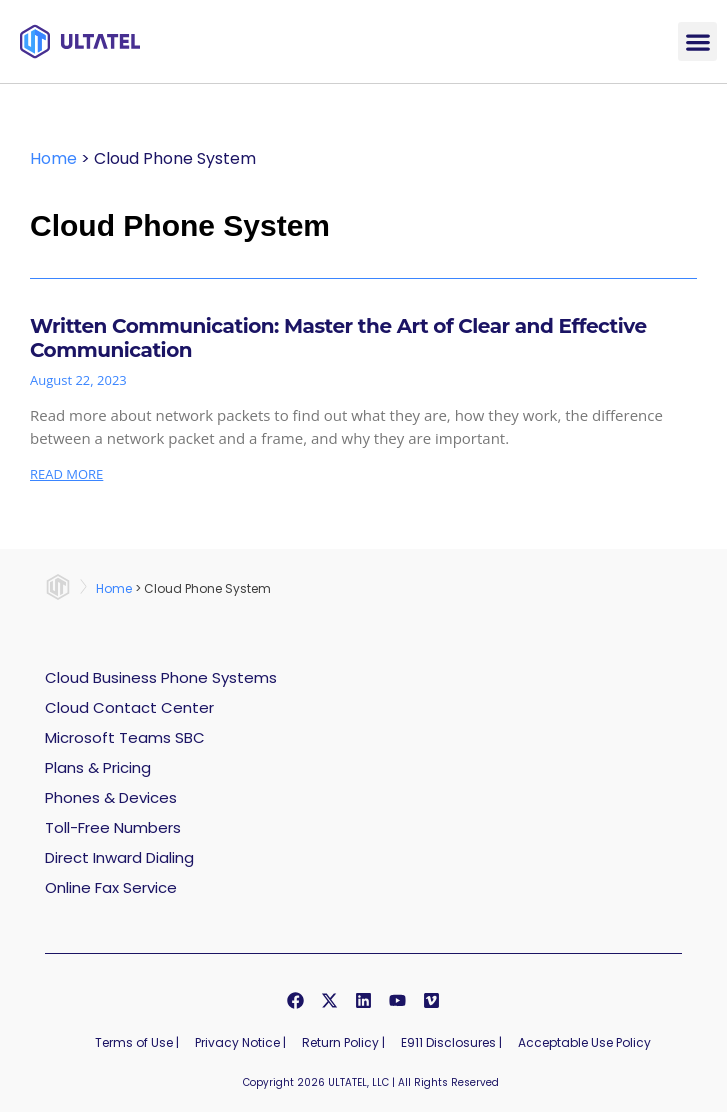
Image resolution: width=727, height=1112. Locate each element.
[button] (697, 41)
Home (53, 158)
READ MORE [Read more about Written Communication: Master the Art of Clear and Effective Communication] (66, 474)
